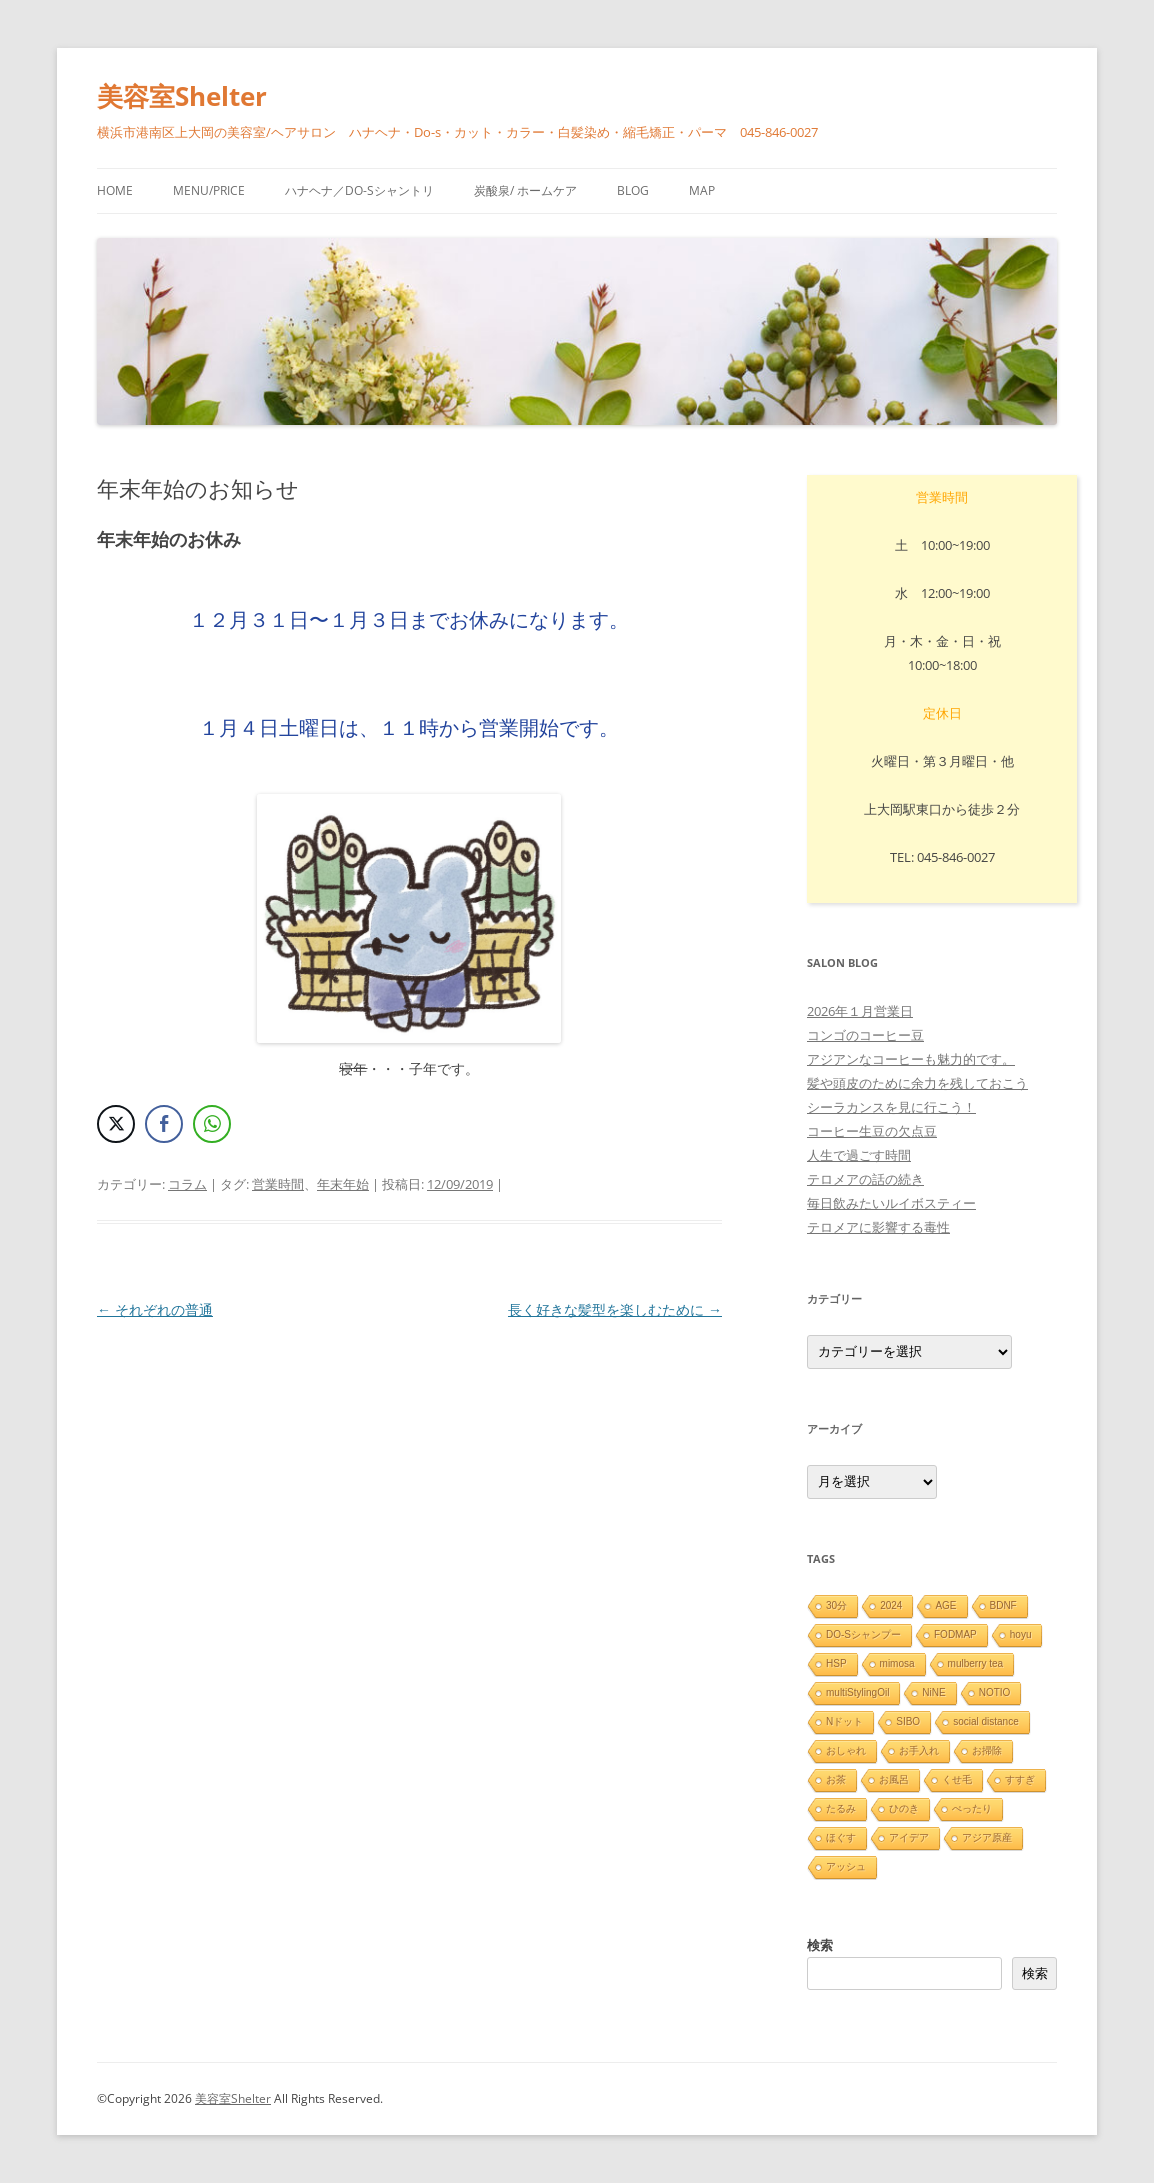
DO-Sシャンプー (863, 1634)
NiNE (933, 1692)
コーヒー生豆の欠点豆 (872, 1131)
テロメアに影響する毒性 (878, 1227)
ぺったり (972, 1808)
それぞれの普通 (155, 1309)
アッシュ (846, 1866)
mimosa (897, 1663)
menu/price (209, 190)
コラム (187, 1184)
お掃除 (987, 1750)
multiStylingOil (857, 1692)
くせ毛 (957, 1779)
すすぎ (1020, 1779)
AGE (945, 1605)
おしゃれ (846, 1750)
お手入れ (919, 1750)
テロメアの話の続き (865, 1179)
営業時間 (278, 1184)
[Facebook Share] (164, 1124)
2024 (891, 1605)
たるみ (841, 1808)
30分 (836, 1605)
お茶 (836, 1779)
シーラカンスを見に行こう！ (891, 1107)
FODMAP (955, 1634)
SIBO (908, 1721)
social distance (986, 1721)
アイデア (909, 1837)
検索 (820, 1945)
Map (702, 190)
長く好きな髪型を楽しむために (615, 1309)
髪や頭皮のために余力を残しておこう (917, 1083)
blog (633, 190)
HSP (836, 1663)
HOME (115, 190)
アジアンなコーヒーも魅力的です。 (911, 1059)
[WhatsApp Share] (212, 1124)
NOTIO (995, 1692)
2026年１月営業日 (860, 1011)
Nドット (844, 1721)
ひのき (904, 1808)
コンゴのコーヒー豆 (865, 1035)
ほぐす (841, 1837)
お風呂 (894, 1779)
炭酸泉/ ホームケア (525, 190)
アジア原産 (987, 1837)
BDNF (1003, 1605)
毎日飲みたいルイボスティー (891, 1203)
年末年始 (343, 1184)
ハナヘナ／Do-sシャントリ (359, 190)
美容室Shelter (182, 96)
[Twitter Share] (116, 1124)
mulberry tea (976, 1663)
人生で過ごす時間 (859, 1155)
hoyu (1021, 1634)
